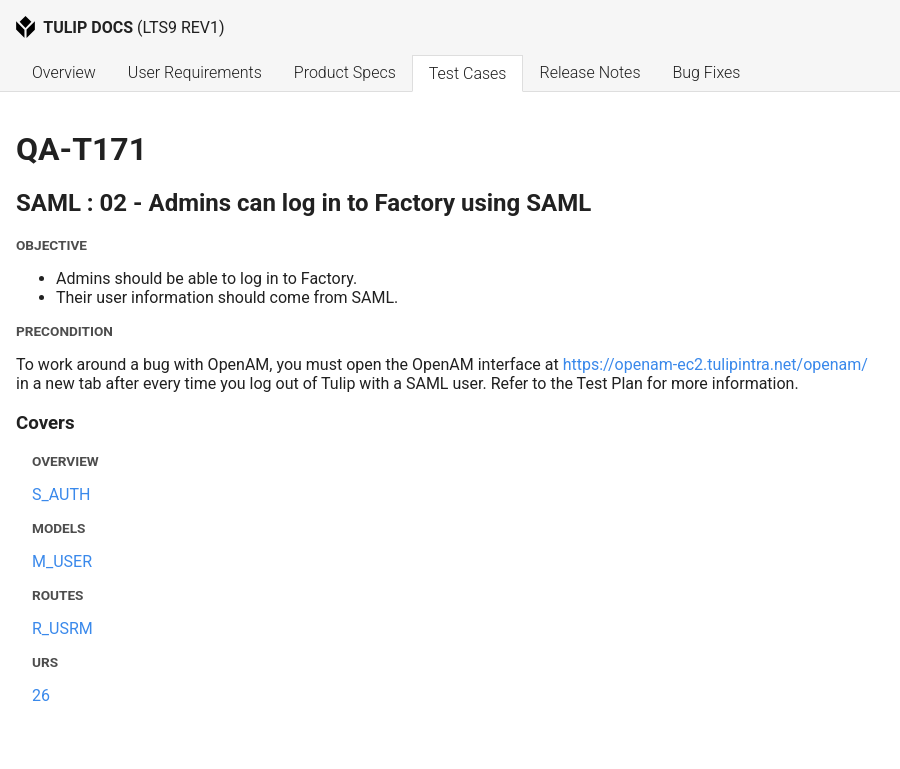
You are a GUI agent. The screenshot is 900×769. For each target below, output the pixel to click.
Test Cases (468, 73)
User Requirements (195, 72)
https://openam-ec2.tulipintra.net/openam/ (715, 364)
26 (41, 695)
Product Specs (345, 72)
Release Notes (589, 72)
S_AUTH (61, 494)
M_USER (62, 561)
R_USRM (62, 628)
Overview (64, 72)
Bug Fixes (706, 72)
